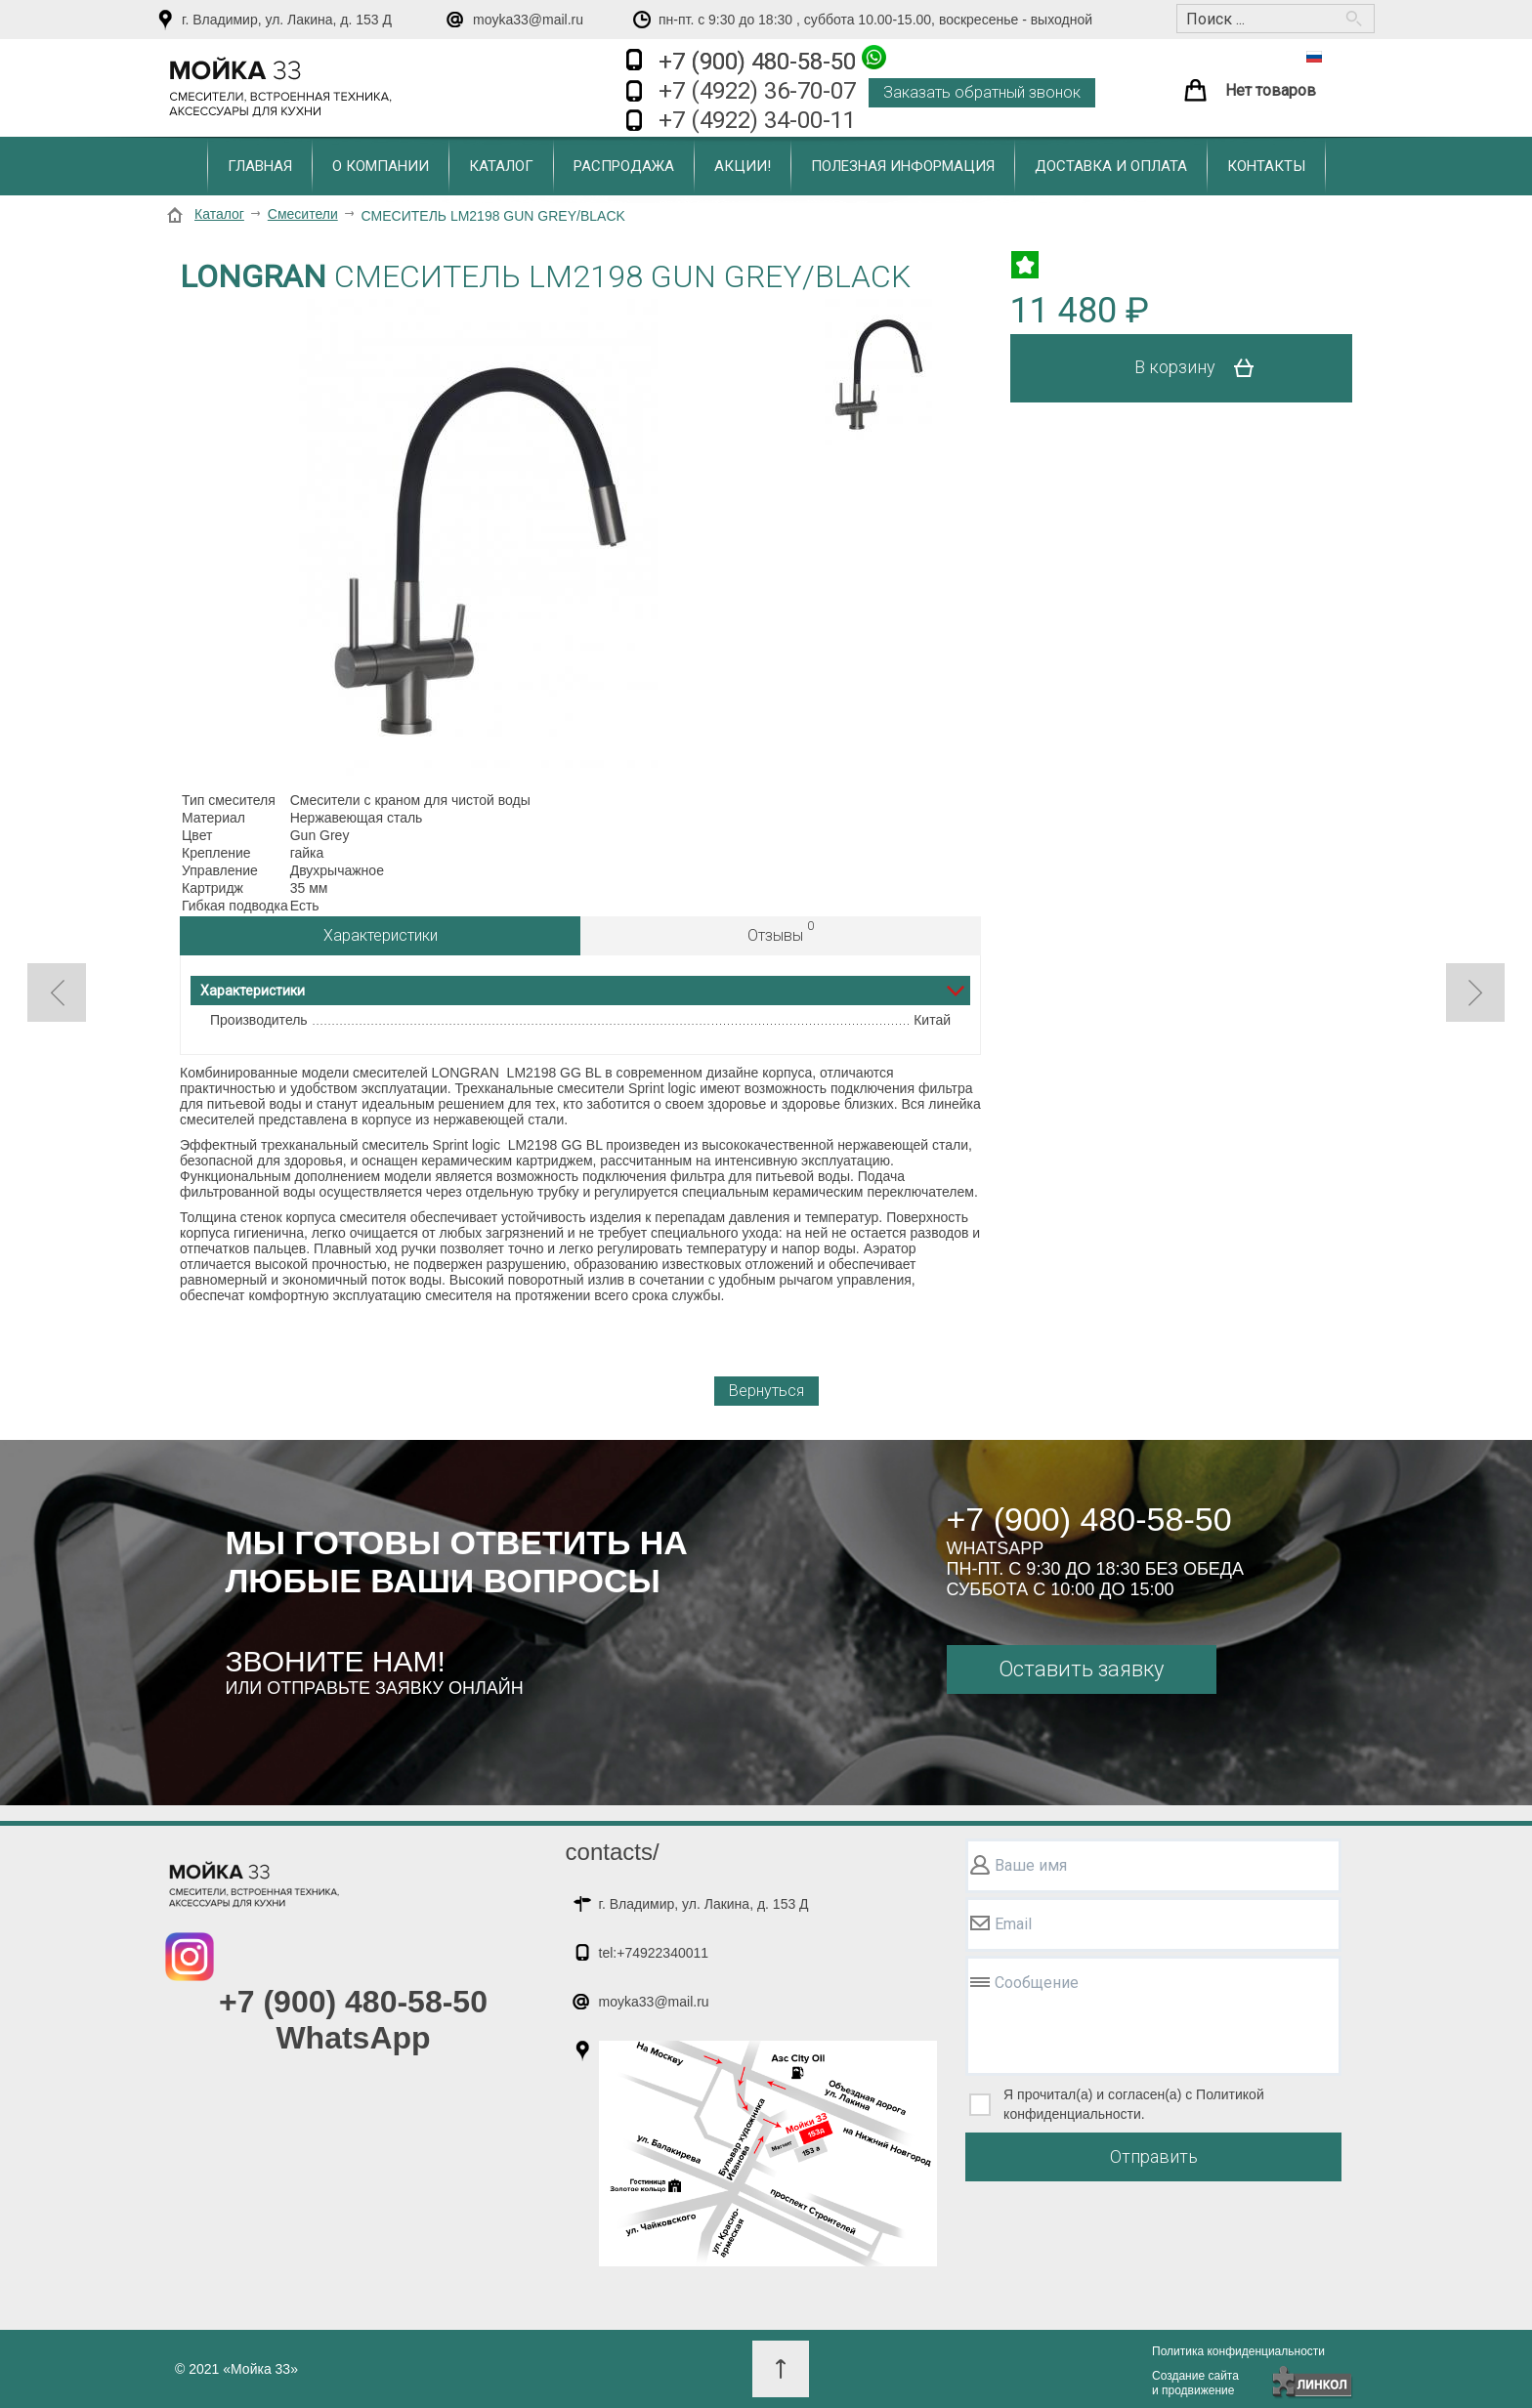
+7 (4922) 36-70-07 (757, 91)
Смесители (303, 214)
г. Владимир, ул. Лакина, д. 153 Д (287, 19)
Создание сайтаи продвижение (1195, 2383)
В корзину (1201, 368)
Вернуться (766, 1390)
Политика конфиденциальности (1238, 2351)
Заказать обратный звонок (982, 92)
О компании (380, 166)
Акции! (742, 166)
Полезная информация (903, 166)
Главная (260, 166)
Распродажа (624, 166)
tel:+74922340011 (654, 1953)
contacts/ (613, 1851)
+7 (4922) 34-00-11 (757, 120)
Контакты (1266, 166)
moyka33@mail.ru (528, 19)
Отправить (1154, 2156)
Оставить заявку (1081, 1669)
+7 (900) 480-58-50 (772, 60)
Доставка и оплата (1111, 166)
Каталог (501, 166)
